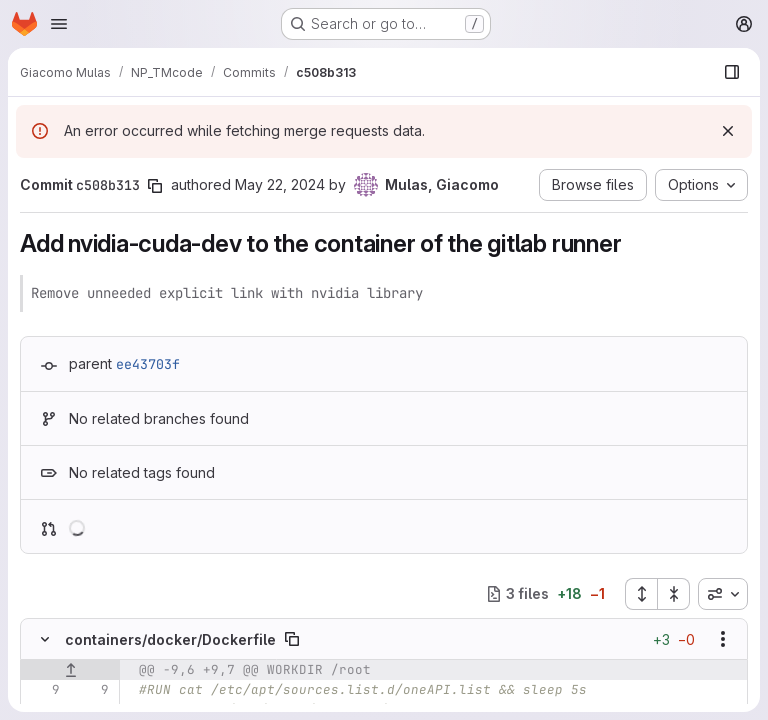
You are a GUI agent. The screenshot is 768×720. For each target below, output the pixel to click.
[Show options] (723, 639)
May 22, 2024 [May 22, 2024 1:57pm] (280, 184)
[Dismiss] (728, 131)
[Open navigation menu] (59, 24)
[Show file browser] (732, 72)
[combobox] (723, 594)
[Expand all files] (641, 594)
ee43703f (148, 364)
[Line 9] (43, 690)
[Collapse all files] (674, 594)
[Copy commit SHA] (155, 186)
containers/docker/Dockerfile (170, 639)
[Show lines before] (70, 670)
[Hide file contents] (45, 639)
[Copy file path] (292, 639)
